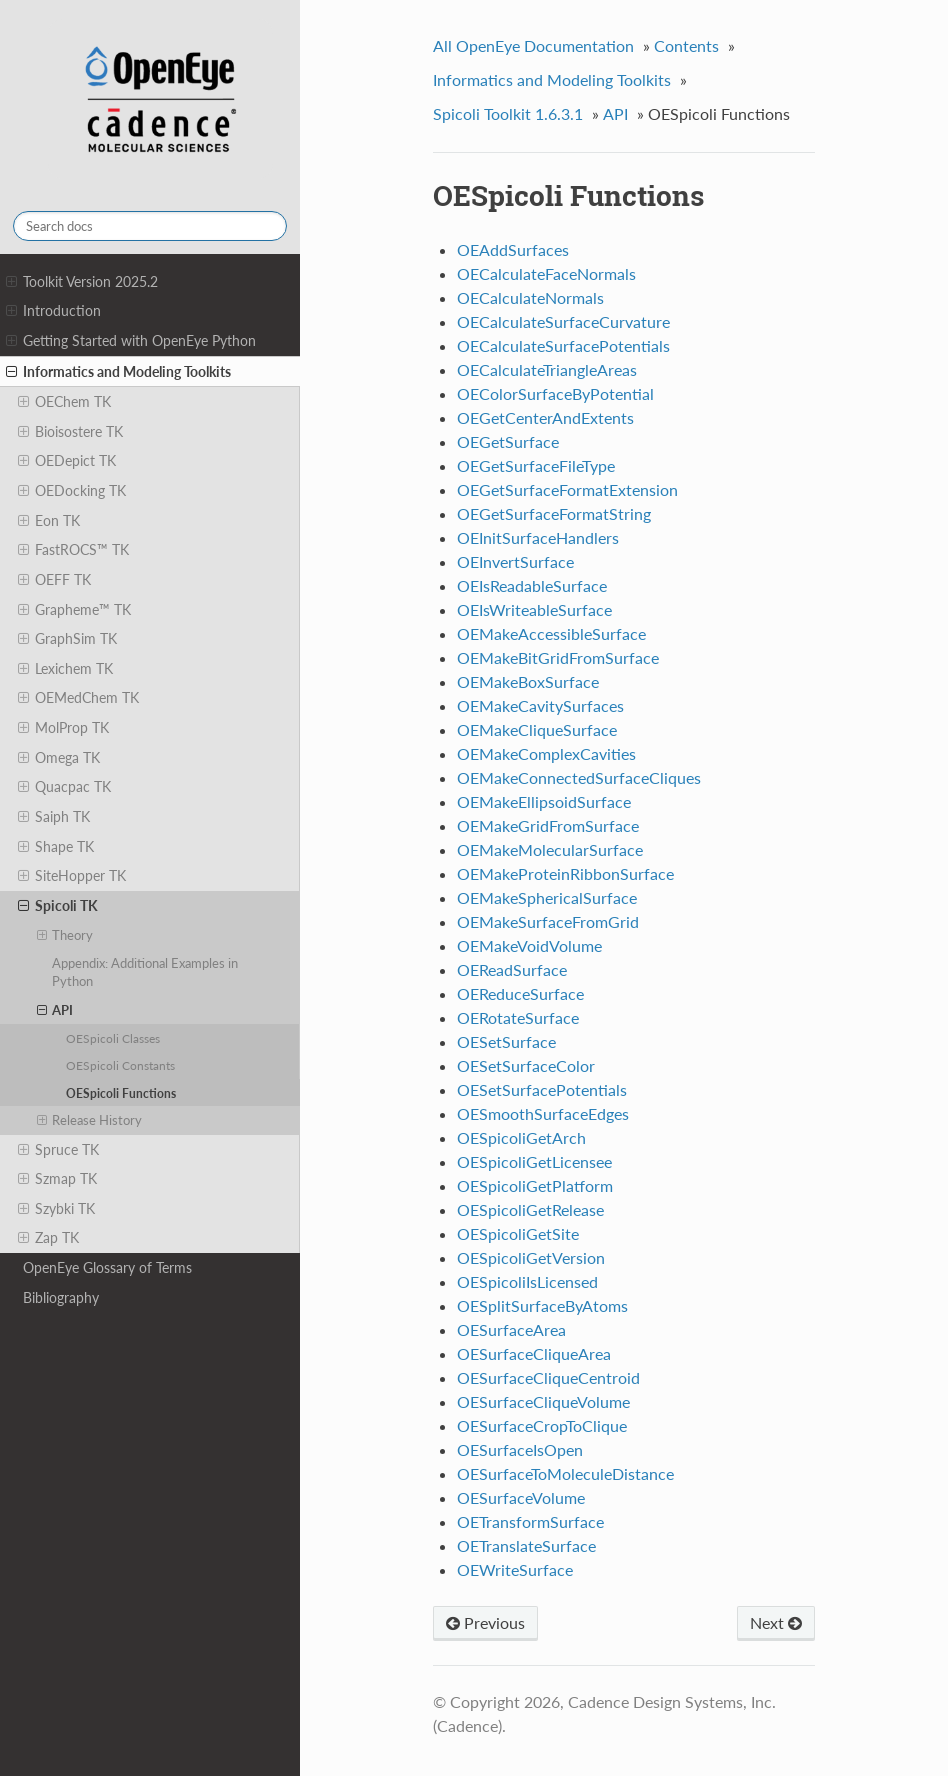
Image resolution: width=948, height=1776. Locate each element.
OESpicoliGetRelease (530, 1209)
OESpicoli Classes (113, 1038)
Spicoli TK (58, 906)
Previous (485, 1622)
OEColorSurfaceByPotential (555, 393)
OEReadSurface (512, 969)
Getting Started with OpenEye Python (131, 341)
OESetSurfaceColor (526, 1065)
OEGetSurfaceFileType (536, 465)
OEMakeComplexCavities (546, 753)
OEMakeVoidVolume (529, 945)
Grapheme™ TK (74, 610)
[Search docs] (150, 226)
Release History (90, 1120)
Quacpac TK (64, 787)
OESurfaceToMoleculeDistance (565, 1473)
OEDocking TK (72, 491)
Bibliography (61, 1297)
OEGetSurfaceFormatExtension (567, 489)
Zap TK (48, 1238)
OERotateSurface (518, 1017)
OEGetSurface (508, 441)
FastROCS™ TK (73, 550)
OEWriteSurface (515, 1569)
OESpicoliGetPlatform (535, 1185)
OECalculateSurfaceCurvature (563, 321)
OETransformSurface (530, 1521)
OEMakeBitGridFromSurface (558, 657)
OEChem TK (64, 402)
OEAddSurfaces (513, 249)
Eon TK (49, 521)
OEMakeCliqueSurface (537, 729)
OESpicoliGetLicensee (534, 1161)
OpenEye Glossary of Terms (107, 1267)
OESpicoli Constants (120, 1065)
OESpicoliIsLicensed (527, 1281)
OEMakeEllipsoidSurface (544, 801)
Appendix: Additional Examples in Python (145, 972)
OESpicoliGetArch (521, 1137)
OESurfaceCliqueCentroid (548, 1377)
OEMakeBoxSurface (528, 681)
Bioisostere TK (70, 432)
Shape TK (56, 847)
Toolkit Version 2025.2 (82, 282)
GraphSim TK (67, 639)
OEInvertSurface (515, 561)
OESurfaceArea (511, 1329)
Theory (65, 935)
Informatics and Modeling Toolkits (118, 372)
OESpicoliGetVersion (531, 1257)
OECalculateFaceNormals (546, 273)
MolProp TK (63, 728)
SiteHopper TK (72, 876)
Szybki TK (56, 1209)
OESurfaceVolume (521, 1497)
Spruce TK (58, 1150)
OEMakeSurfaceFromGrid (548, 921)
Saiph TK (54, 817)
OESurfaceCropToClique (542, 1425)
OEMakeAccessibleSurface (551, 633)
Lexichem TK (65, 669)
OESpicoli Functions (121, 1093)
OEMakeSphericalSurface (547, 897)
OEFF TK (54, 580)
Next (776, 1622)
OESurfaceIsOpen (520, 1449)
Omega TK (59, 758)
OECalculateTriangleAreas (547, 369)
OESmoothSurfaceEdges (543, 1113)
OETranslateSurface (526, 1545)
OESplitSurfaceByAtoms (542, 1305)
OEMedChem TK (78, 698)
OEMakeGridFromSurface (548, 825)
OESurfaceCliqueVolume (543, 1401)
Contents (686, 45)
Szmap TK (57, 1179)
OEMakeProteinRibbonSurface (565, 873)
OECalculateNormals (530, 297)
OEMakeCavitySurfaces (540, 705)
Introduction (53, 311)
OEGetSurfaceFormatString (554, 513)
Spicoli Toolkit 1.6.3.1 (508, 113)
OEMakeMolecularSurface (550, 849)
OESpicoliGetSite (518, 1233)
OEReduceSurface (520, 993)
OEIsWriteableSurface (534, 609)
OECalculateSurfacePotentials (563, 345)
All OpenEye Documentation (533, 45)
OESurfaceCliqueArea (534, 1353)
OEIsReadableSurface (532, 585)
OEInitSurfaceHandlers (538, 537)
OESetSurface (506, 1041)
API (55, 1010)
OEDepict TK (67, 461)
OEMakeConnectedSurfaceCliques (579, 777)
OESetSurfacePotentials (542, 1089)
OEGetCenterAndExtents (545, 417)
